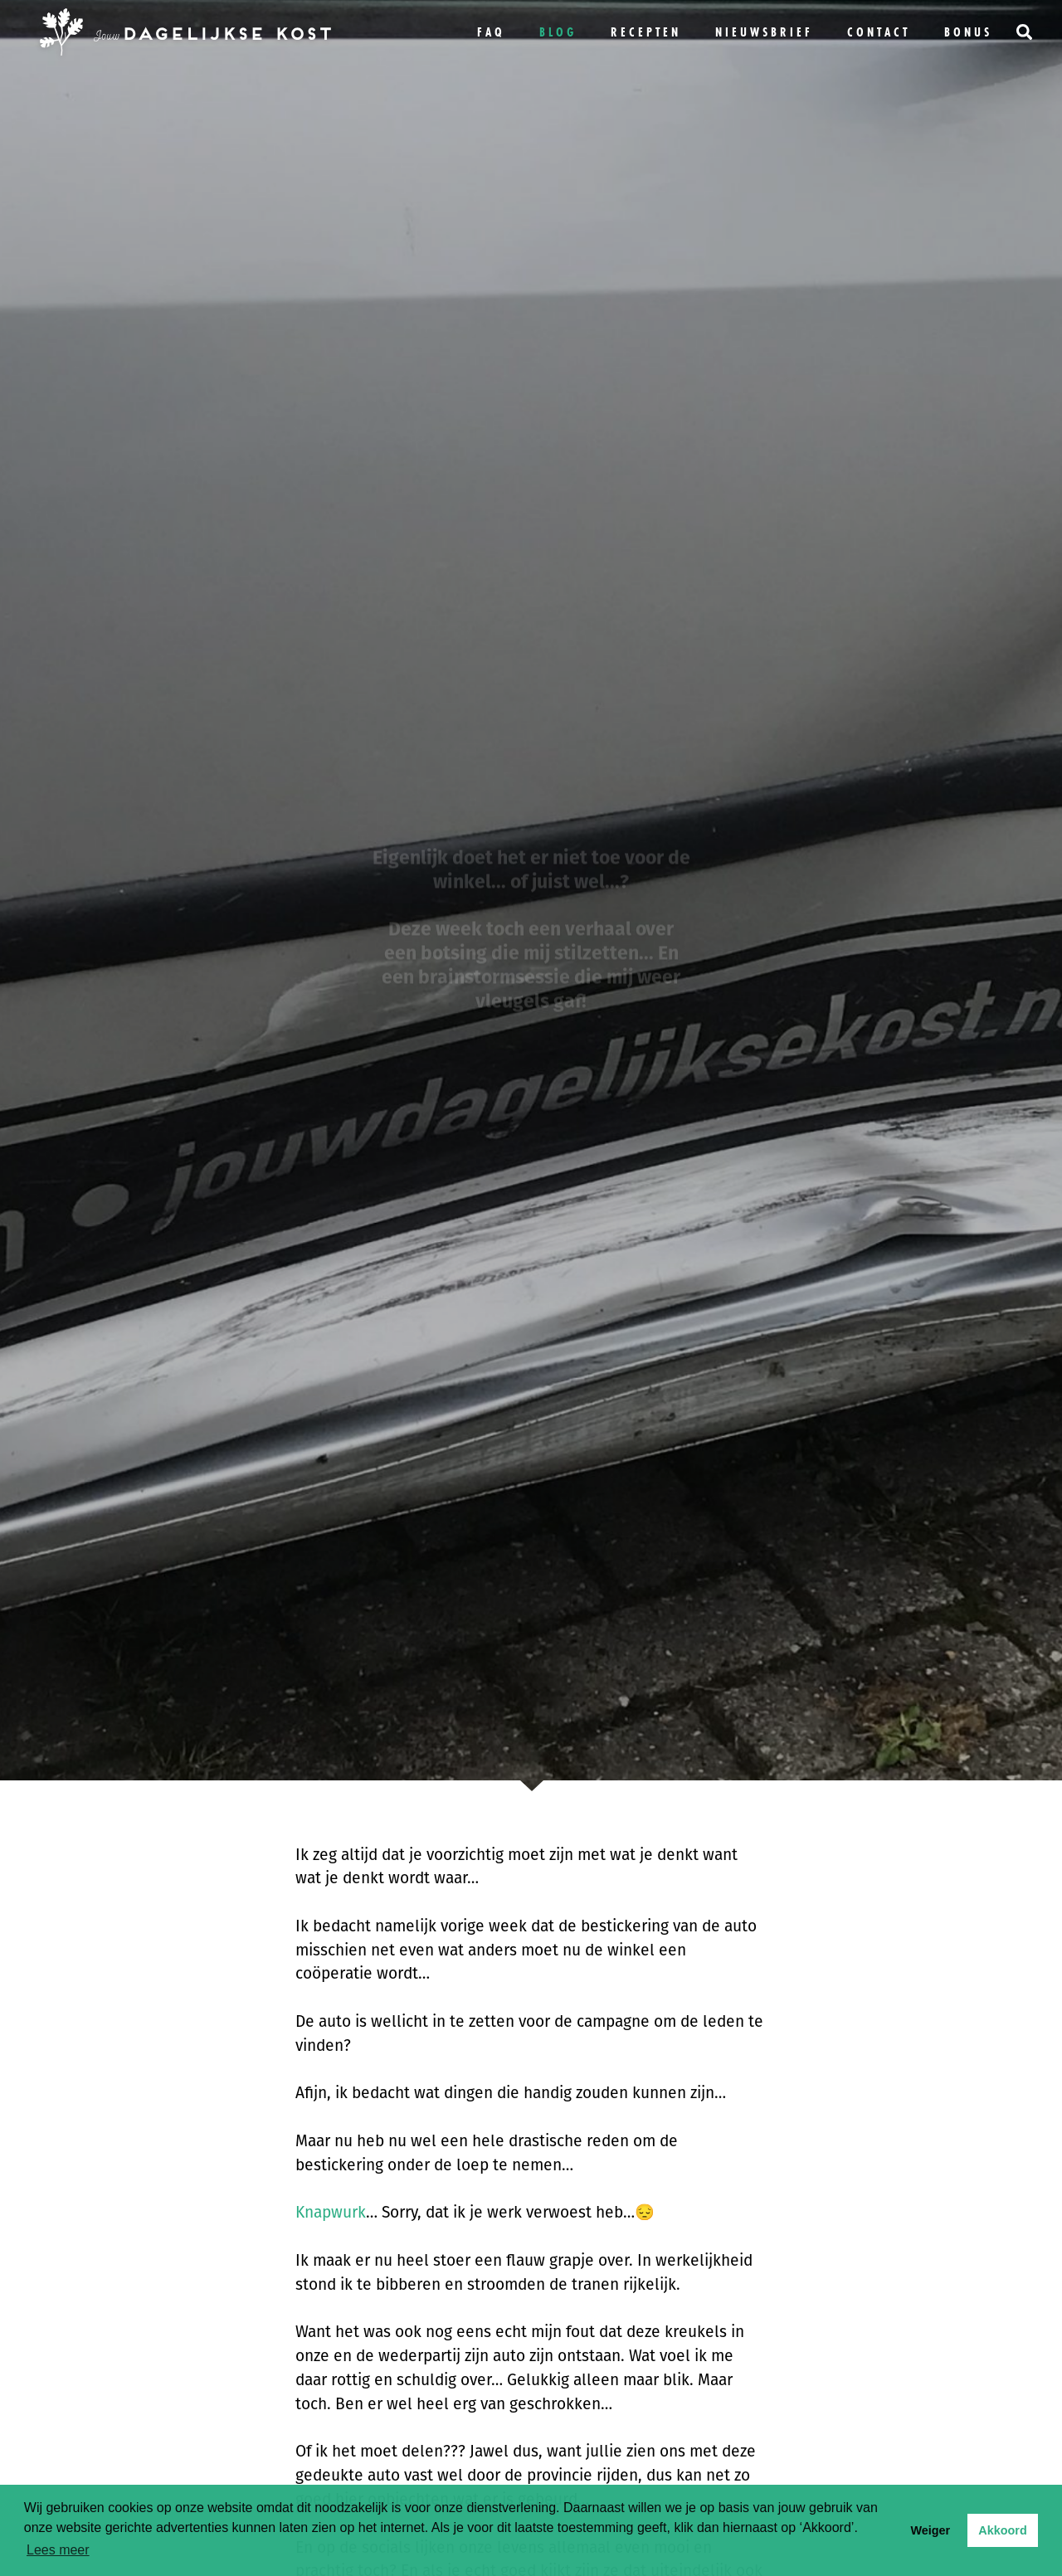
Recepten (646, 32)
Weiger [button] (930, 2530)
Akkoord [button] (1002, 2530)
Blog (558, 32)
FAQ (491, 32)
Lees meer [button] (58, 2550)
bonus (968, 32)
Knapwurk (330, 2212)
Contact (878, 32)
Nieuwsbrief (764, 32)
